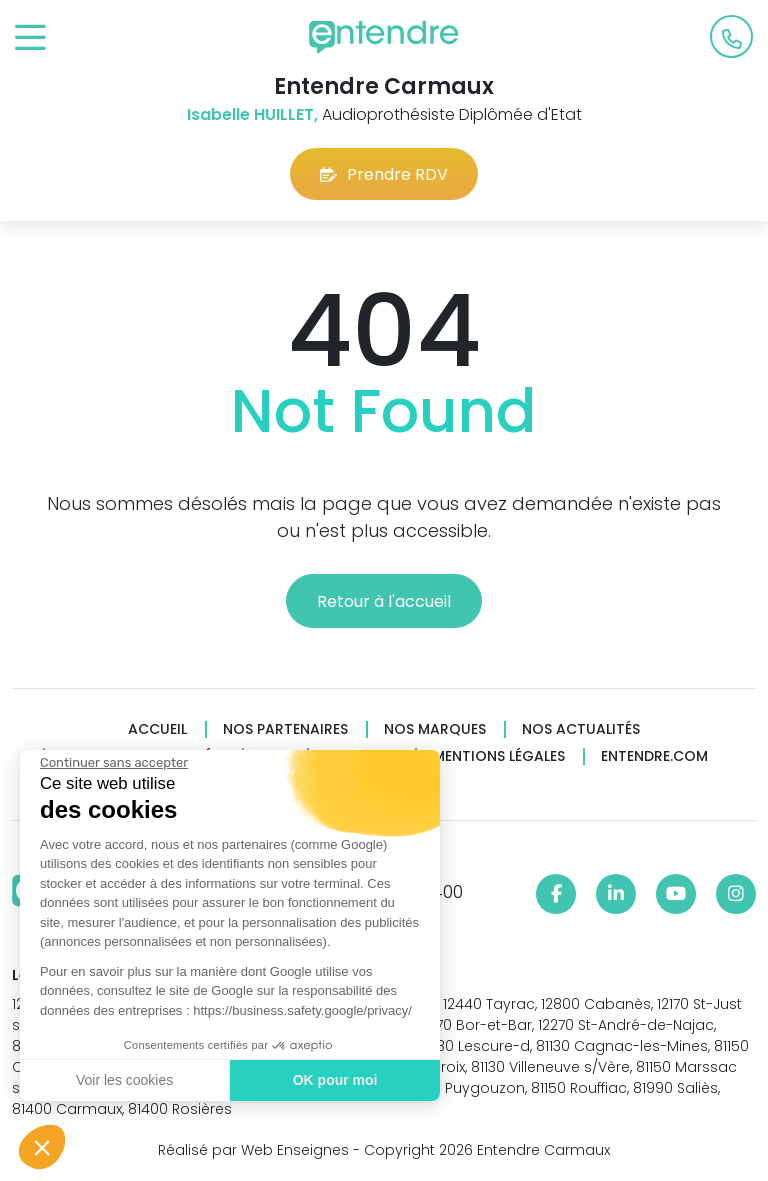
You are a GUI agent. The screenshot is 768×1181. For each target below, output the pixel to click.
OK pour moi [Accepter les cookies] (332, 1080)
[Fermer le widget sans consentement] (112, 763)
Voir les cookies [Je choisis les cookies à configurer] (122, 1080)
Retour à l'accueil (384, 601)
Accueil (157, 729)
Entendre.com (654, 756)
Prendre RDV (384, 174)
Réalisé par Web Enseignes (253, 1150)
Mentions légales (499, 756)
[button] (42, 1147)
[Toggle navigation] (30, 38)
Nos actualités (581, 729)
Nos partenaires (285, 729)
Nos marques (435, 729)
